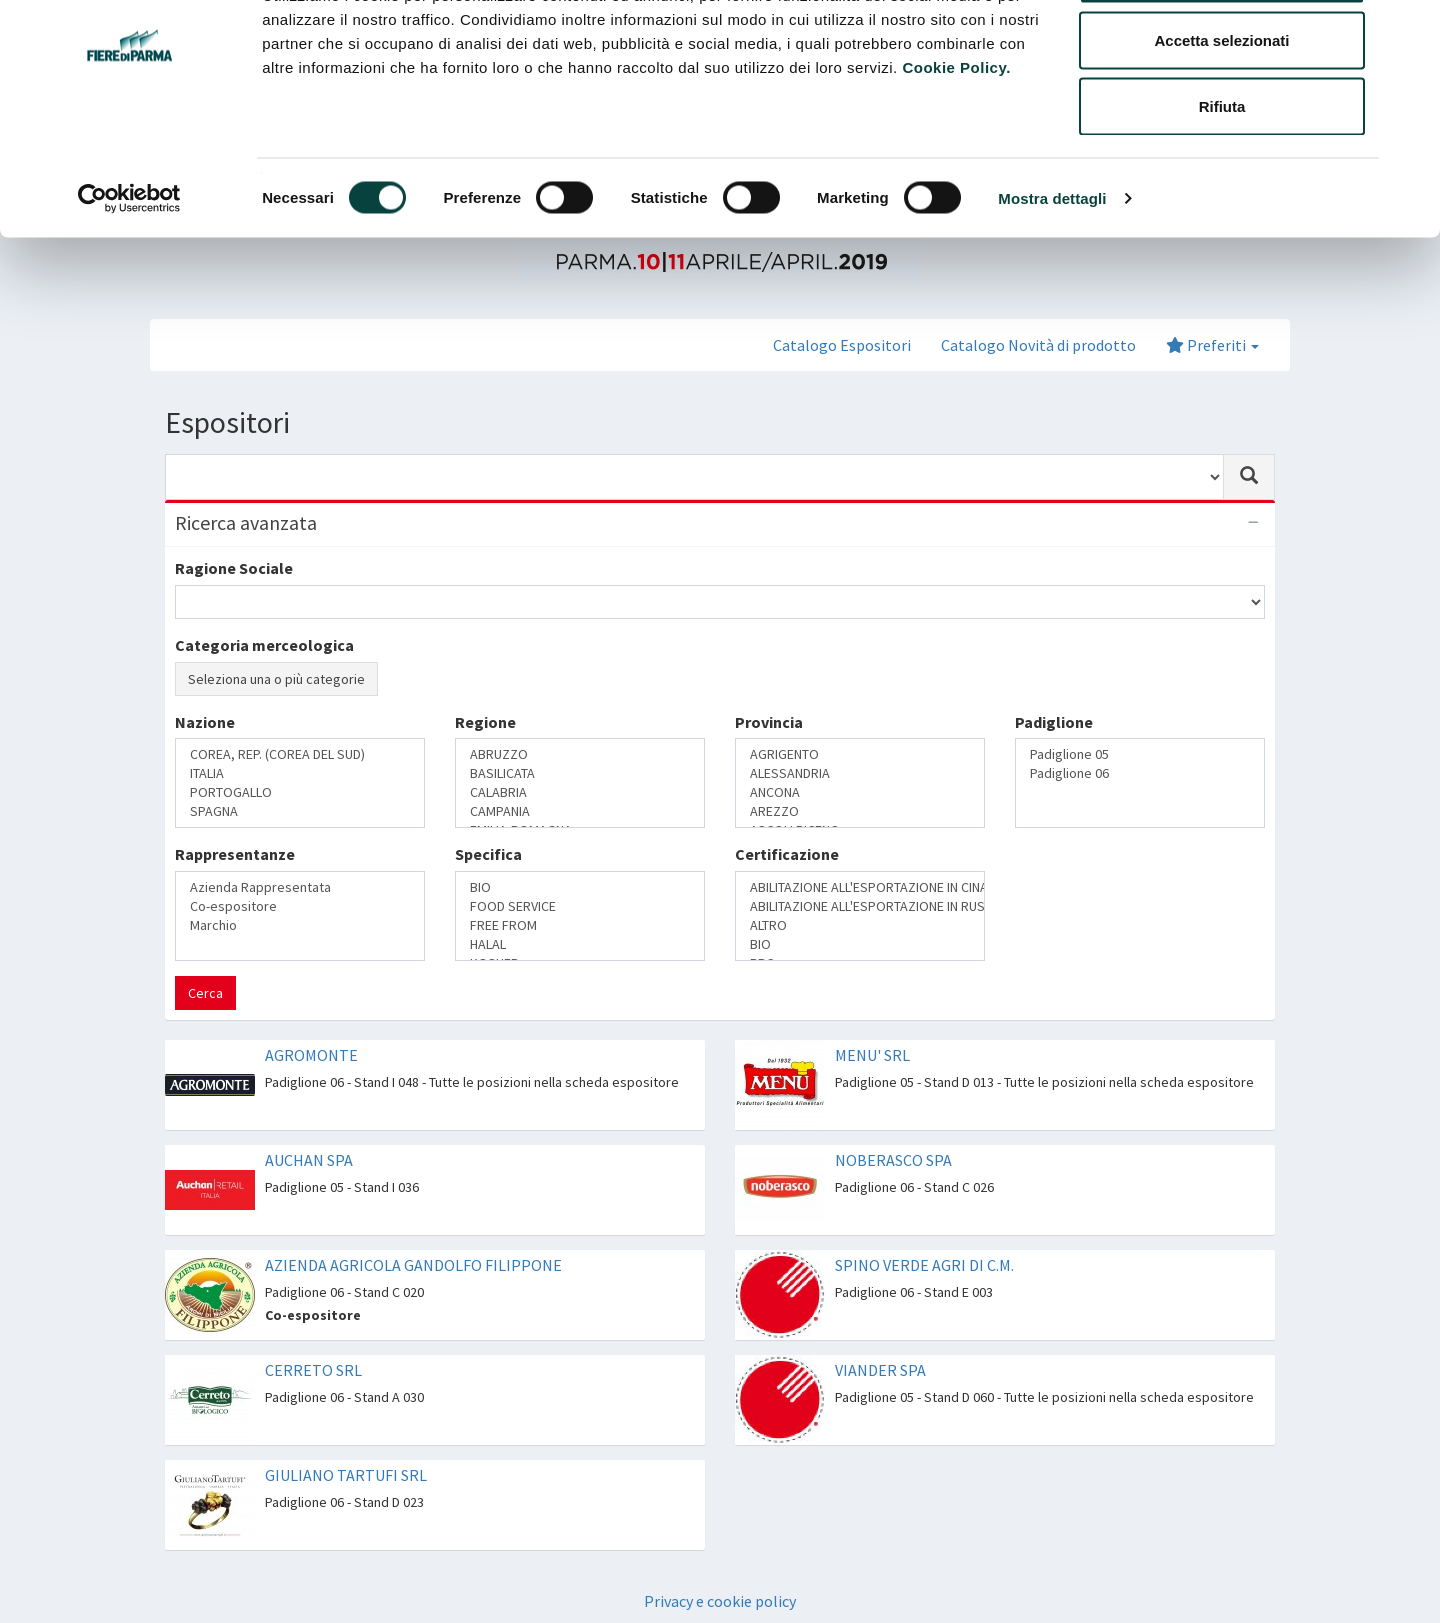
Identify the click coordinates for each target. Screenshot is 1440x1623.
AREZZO (860, 811)
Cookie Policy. (956, 144)
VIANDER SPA (880, 1370)
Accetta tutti (1222, 52)
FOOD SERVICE (580, 906)
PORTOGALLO (300, 792)
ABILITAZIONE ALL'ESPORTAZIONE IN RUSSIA (860, 906)
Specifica (488, 854)
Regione (485, 722)
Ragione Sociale (234, 568)
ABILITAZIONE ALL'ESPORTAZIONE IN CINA (860, 887)
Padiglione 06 (1140, 773)
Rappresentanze (235, 854)
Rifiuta (1222, 183)
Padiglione (1054, 722)
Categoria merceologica (264, 645)
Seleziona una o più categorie (276, 679)
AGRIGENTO (860, 754)
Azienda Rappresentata (300, 887)
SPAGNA (300, 811)
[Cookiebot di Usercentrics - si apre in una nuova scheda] (129, 276)
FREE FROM (580, 925)
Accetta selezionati (1221, 118)
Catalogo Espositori (842, 345)
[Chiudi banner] (1409, 31)
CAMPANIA (580, 811)
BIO (580, 887)
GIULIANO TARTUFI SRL (346, 1475)
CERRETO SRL (313, 1370)
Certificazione (787, 854)
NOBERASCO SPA (893, 1160)
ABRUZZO (580, 754)
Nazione (205, 722)
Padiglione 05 (1140, 754)
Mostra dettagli (1052, 275)
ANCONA (860, 792)
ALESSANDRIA (860, 773)
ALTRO (860, 925)
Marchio (300, 925)
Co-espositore (300, 906)
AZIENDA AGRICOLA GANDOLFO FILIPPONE (413, 1265)
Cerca (205, 993)
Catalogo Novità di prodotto (1038, 345)
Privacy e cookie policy (720, 1601)
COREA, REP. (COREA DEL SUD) (300, 754)
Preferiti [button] (1212, 345)
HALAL (580, 944)
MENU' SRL (872, 1055)
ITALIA (300, 773)
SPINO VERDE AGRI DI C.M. (924, 1265)
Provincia (769, 722)
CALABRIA (580, 792)
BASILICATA (580, 773)
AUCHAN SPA (309, 1160)
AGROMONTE (311, 1055)
